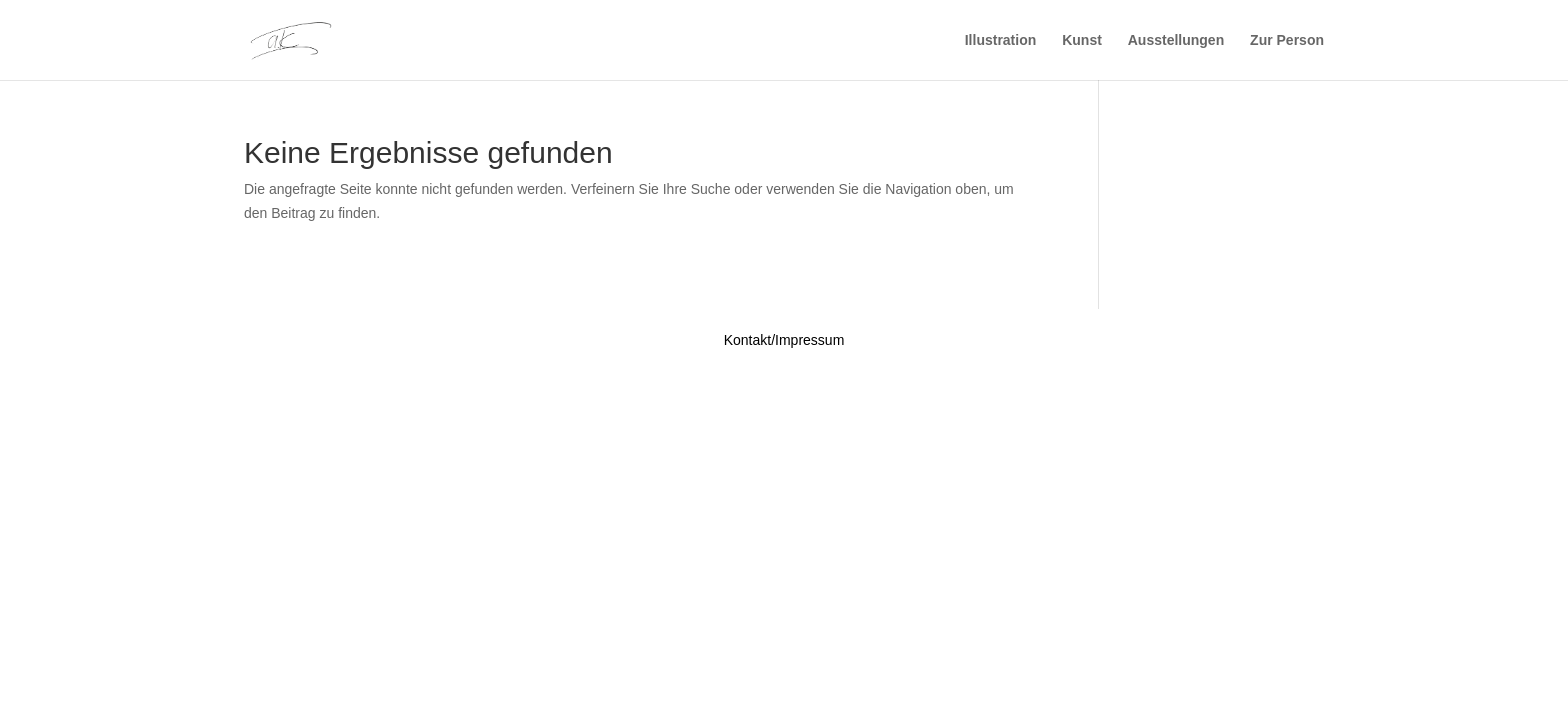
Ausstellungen (1176, 40)
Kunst (1082, 40)
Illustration (1001, 40)
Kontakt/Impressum (784, 340)
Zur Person (1287, 40)
